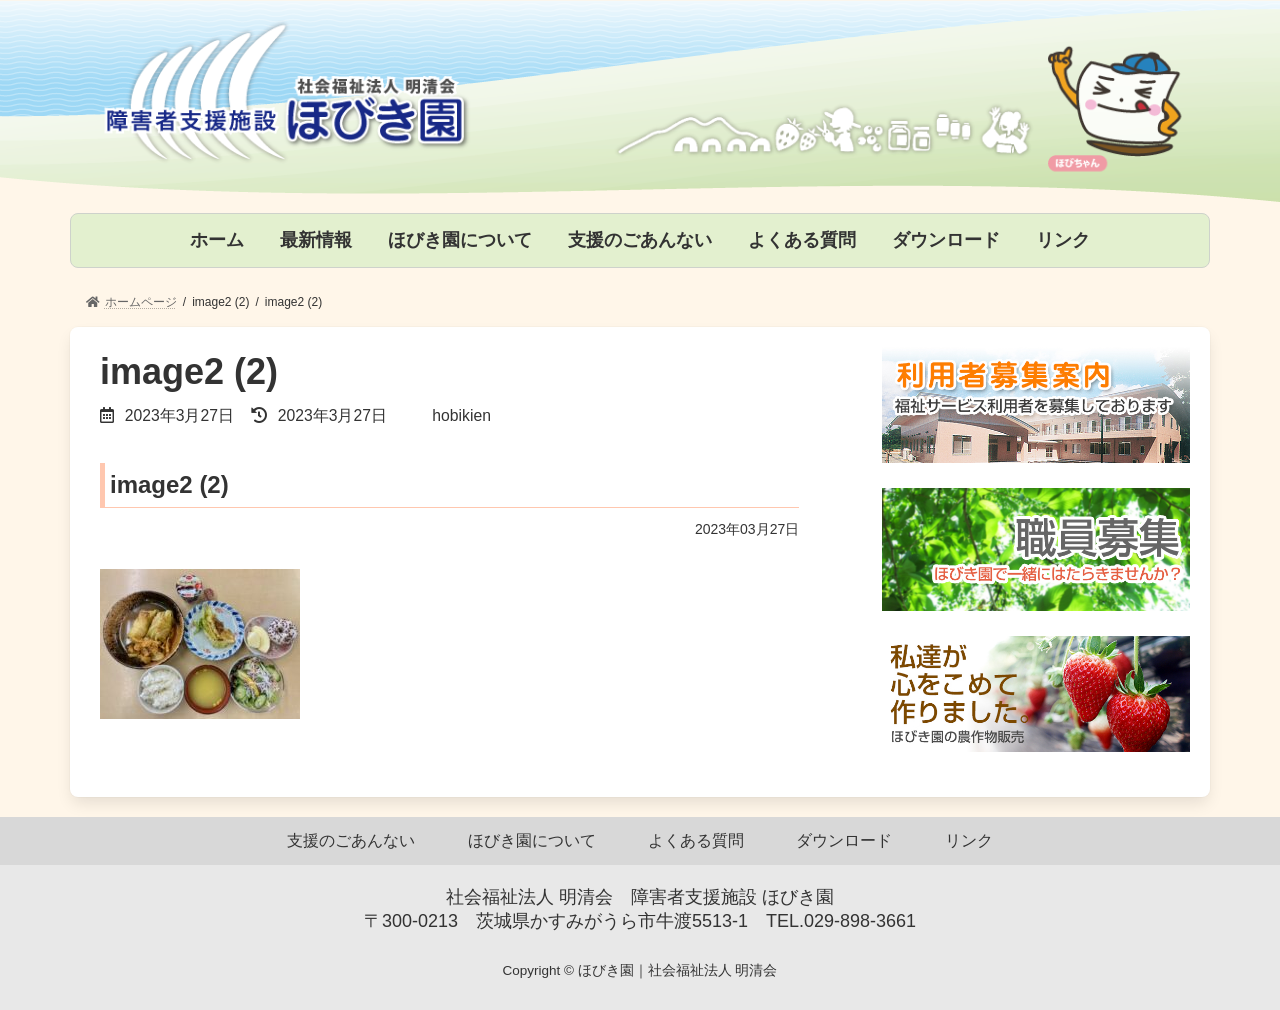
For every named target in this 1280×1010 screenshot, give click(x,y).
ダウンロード (844, 840)
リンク (969, 840)
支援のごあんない (351, 840)
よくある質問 (696, 840)
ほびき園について (532, 840)
